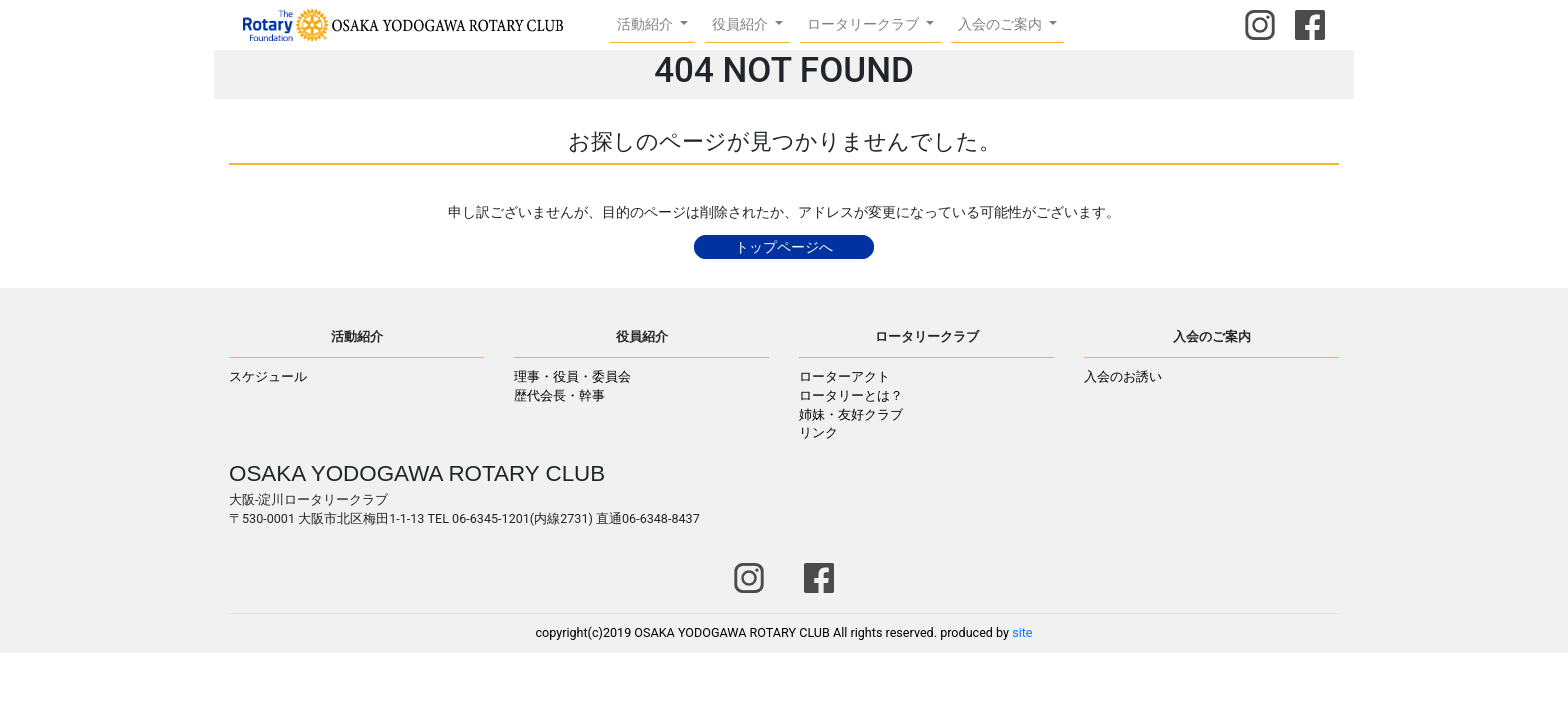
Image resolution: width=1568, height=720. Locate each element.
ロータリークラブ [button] (864, 24)
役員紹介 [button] (741, 24)
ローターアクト (844, 376)
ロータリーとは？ (851, 395)
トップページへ (784, 247)
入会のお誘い (1123, 376)
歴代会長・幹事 (559, 395)
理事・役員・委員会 (572, 376)
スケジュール (268, 376)
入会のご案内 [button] (1001, 24)
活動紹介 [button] (646, 24)
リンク (818, 432)
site (1022, 632)
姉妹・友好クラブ (851, 414)
